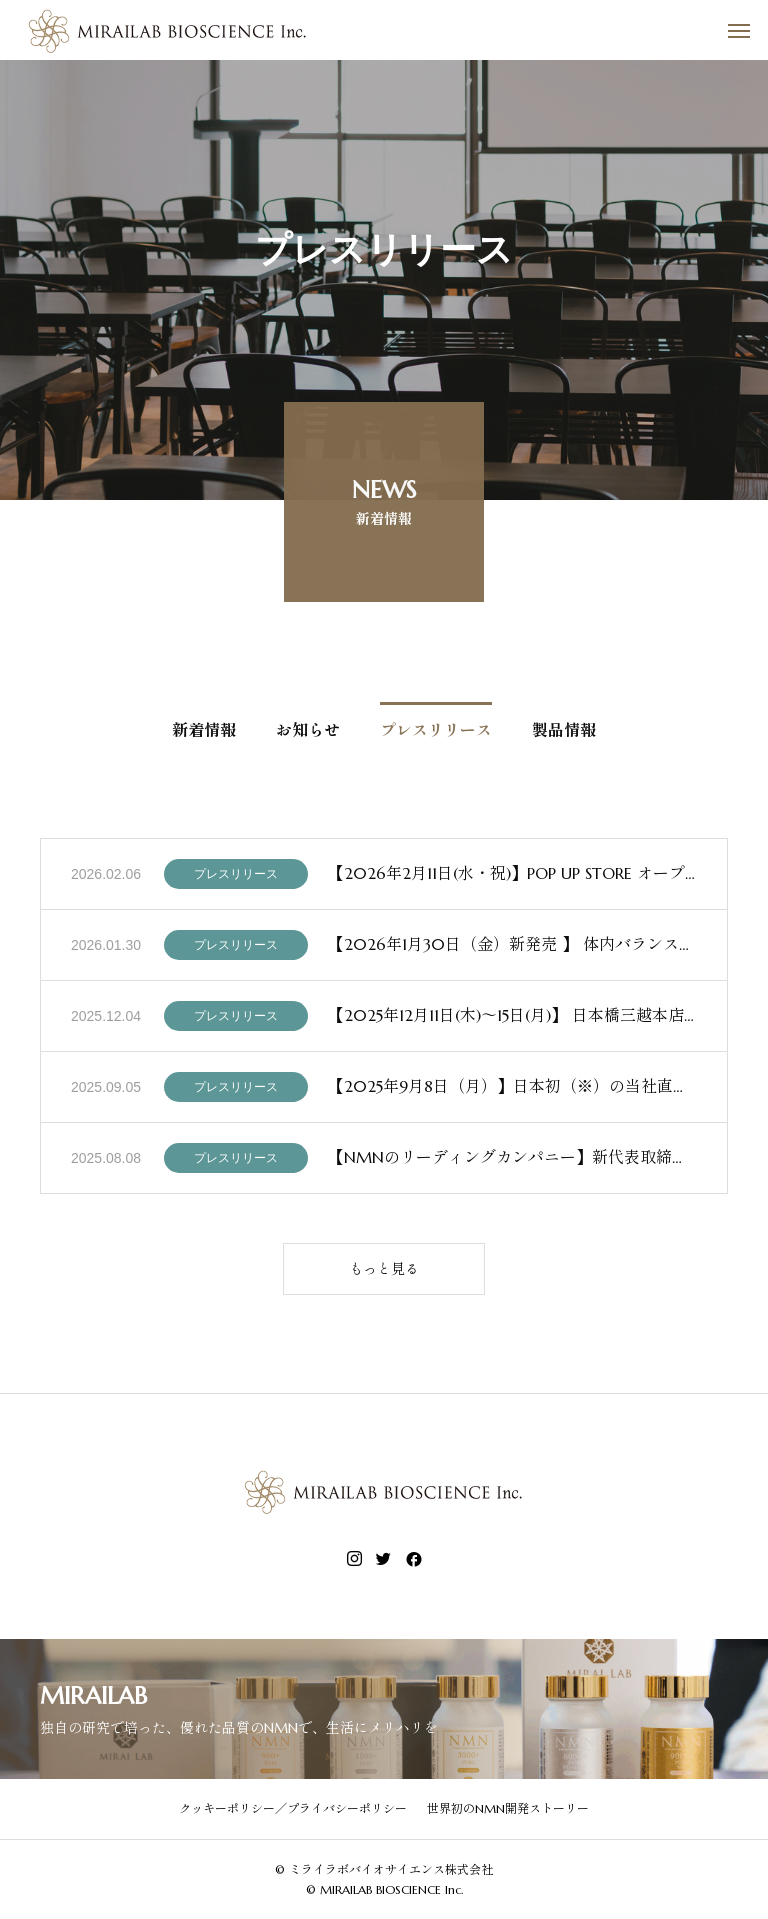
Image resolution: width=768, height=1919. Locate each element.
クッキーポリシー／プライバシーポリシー (293, 1808)
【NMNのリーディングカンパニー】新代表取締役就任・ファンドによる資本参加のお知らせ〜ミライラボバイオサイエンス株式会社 (512, 1161)
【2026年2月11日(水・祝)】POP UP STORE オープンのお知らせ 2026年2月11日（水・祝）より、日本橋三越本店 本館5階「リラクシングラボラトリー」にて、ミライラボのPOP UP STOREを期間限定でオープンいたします (512, 877)
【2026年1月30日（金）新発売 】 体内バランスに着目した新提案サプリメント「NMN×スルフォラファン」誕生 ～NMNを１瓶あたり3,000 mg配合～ (512, 948)
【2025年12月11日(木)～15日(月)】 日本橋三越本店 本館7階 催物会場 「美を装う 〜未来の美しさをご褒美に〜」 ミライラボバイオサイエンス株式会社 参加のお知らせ (512, 1019)
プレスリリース (236, 878)
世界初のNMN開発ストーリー (508, 1808)
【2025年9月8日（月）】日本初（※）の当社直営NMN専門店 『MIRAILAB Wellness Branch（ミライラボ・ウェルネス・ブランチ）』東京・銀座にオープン (512, 1090)
